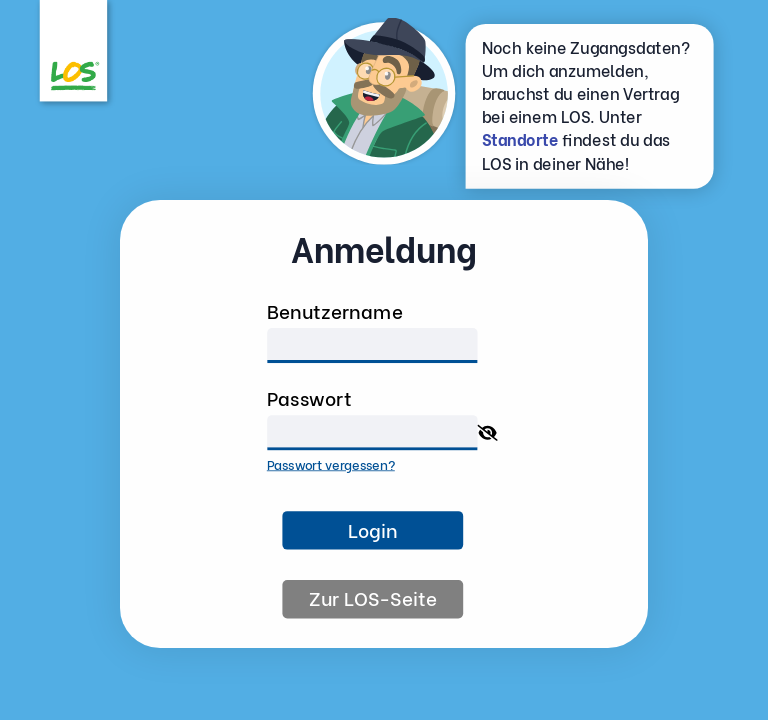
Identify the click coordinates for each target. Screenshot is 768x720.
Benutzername (335, 310)
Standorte (520, 138)
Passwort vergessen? (331, 463)
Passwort (309, 397)
